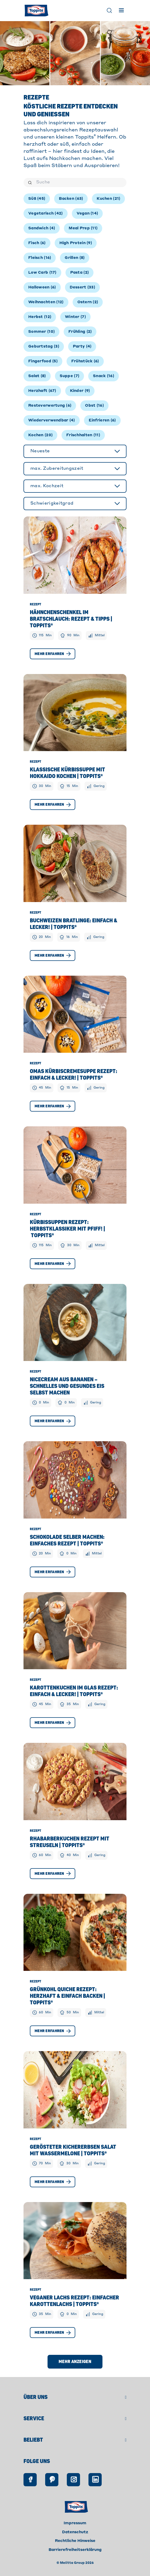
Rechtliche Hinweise (75, 2541)
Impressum (75, 2523)
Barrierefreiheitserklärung (75, 2550)
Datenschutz (75, 2532)
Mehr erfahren (53, 654)
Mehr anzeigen (75, 2361)
